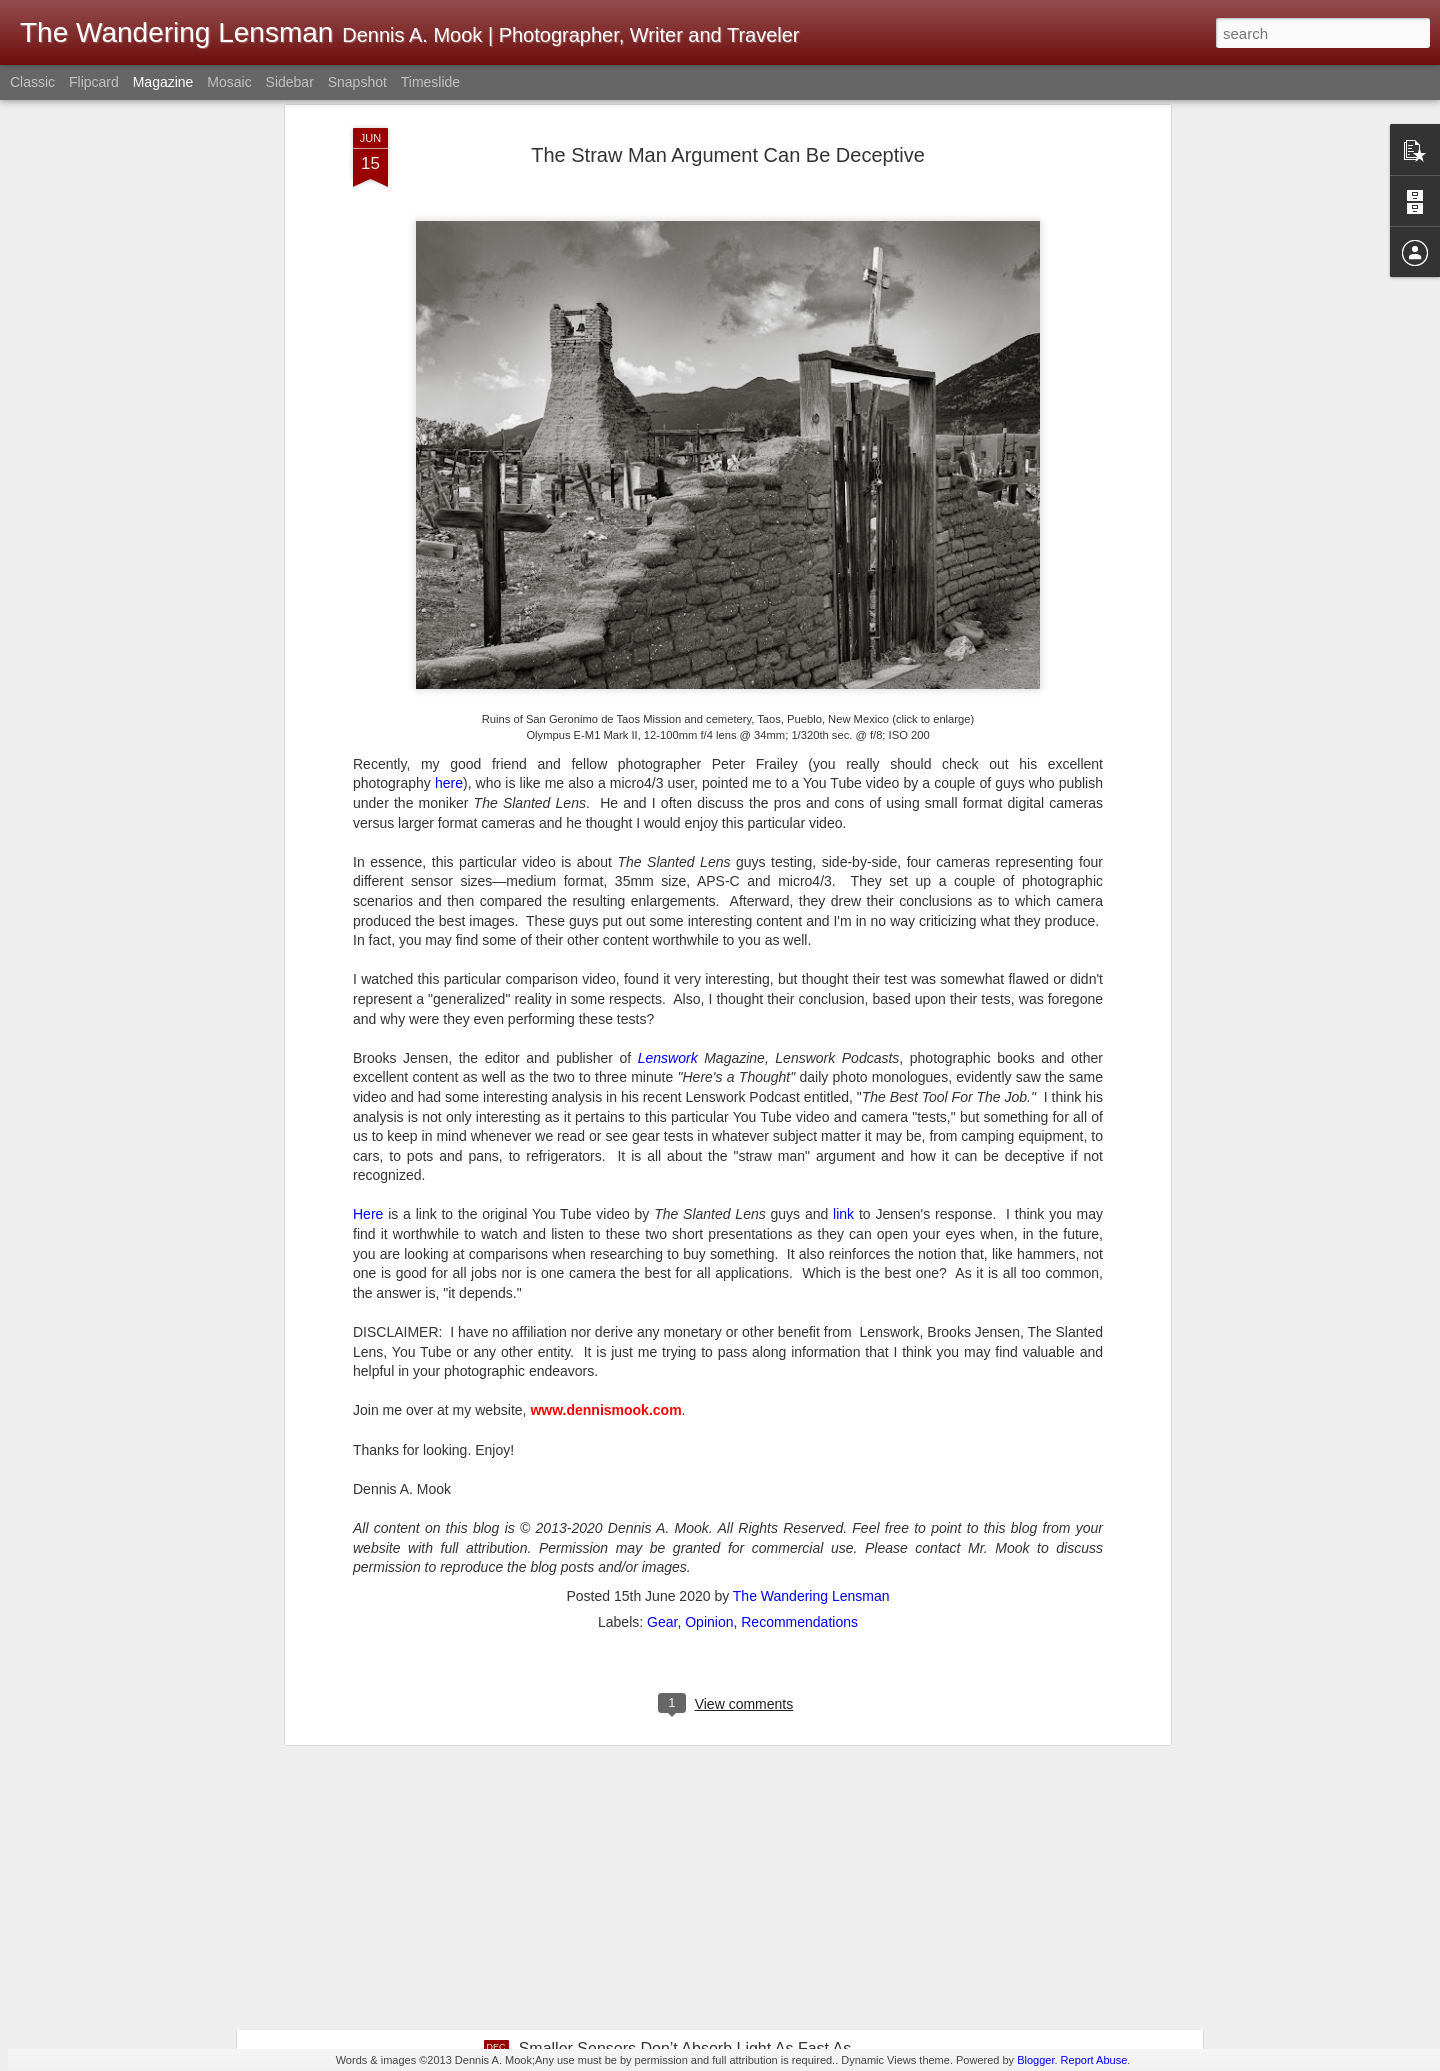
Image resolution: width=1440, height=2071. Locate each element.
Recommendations (799, 1349)
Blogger (1035, 2060)
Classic (32, 82)
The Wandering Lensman (811, 1323)
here (449, 510)
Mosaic (229, 82)
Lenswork (668, 785)
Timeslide (430, 82)
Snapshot (357, 82)
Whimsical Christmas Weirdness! (636, 1821)
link (843, 941)
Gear (662, 1349)
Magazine (163, 82)
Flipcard (94, 82)
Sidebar (290, 82)
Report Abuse (1094, 2060)
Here (368, 941)
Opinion (709, 1349)
